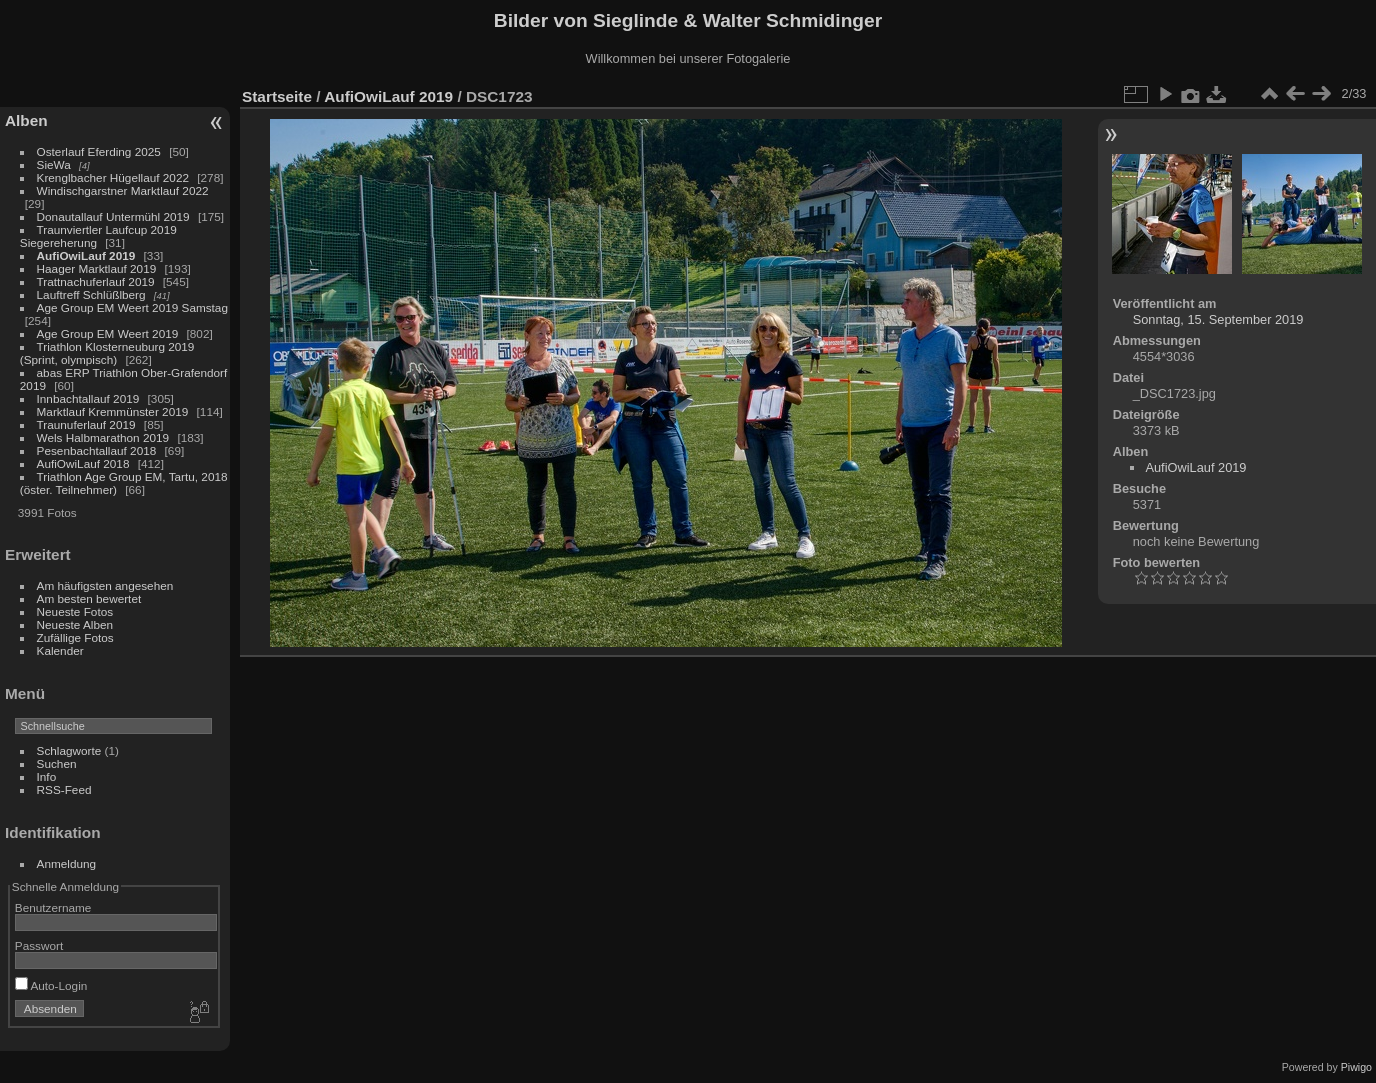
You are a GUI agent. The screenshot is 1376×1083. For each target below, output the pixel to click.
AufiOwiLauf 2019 (86, 255)
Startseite (277, 96)
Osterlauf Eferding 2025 (99, 151)
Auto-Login (51, 985)
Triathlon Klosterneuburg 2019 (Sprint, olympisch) (107, 353)
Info (47, 776)
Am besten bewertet (89, 598)
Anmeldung (67, 863)
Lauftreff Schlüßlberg (91, 294)
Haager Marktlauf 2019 (97, 268)
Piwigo (1356, 1067)
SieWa (54, 164)
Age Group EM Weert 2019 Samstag (132, 307)
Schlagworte (69, 750)
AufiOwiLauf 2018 (83, 463)
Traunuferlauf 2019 (86, 424)
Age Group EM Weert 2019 (108, 333)
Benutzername (53, 907)
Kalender (60, 650)
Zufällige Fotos (75, 637)
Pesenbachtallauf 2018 (97, 450)
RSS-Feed (64, 789)
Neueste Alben (75, 624)
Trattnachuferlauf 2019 (96, 281)
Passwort (39, 945)
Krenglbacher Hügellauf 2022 (113, 177)
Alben (26, 120)
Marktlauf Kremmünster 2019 (113, 411)
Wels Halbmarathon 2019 (103, 437)
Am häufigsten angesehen (105, 585)
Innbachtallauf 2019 (88, 398)
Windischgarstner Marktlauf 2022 (123, 190)
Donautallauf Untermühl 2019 (113, 216)
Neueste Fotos (75, 611)
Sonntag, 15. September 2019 (1218, 319)
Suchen (57, 763)
